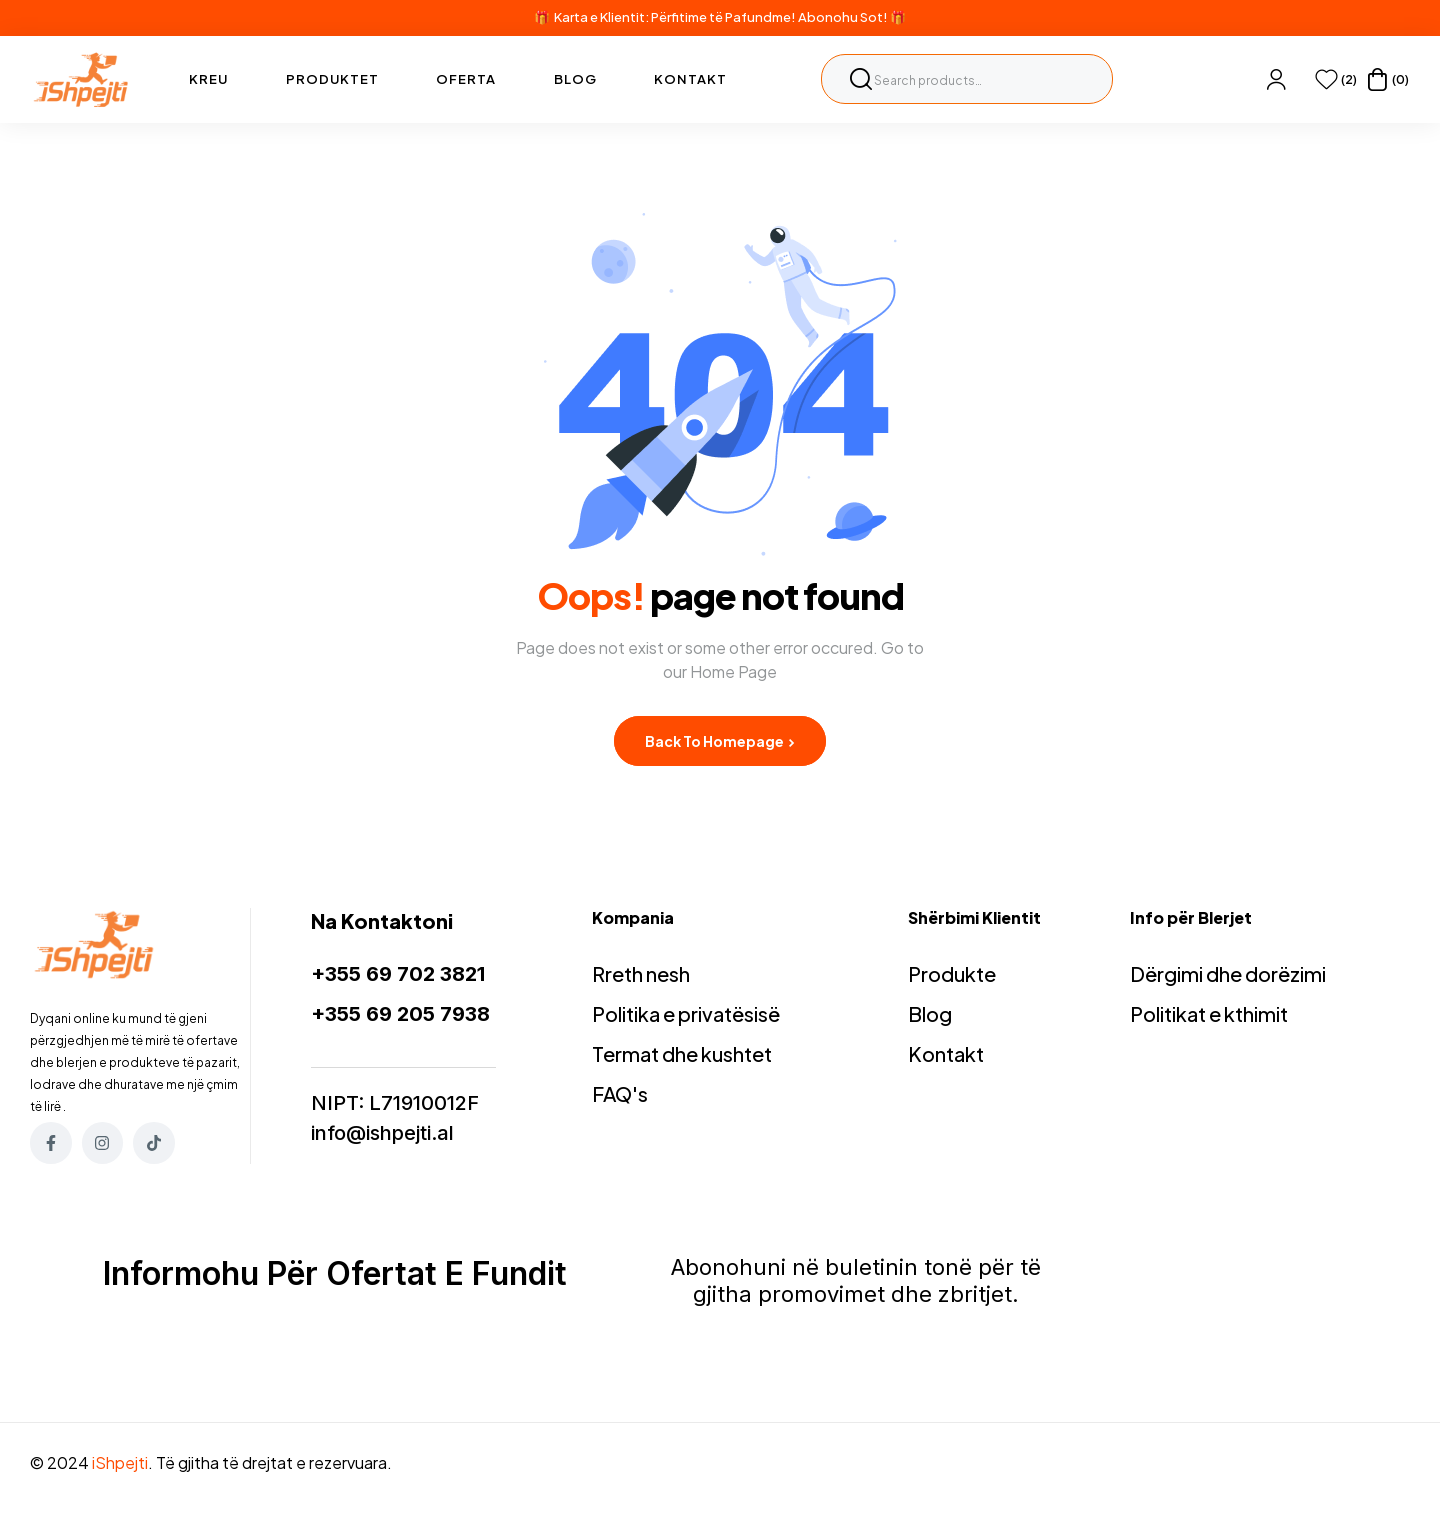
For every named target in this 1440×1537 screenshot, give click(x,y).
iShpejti (120, 1462)
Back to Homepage (720, 741)
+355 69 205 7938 (400, 1014)
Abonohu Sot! (843, 17)
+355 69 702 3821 (398, 974)
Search (861, 79)
